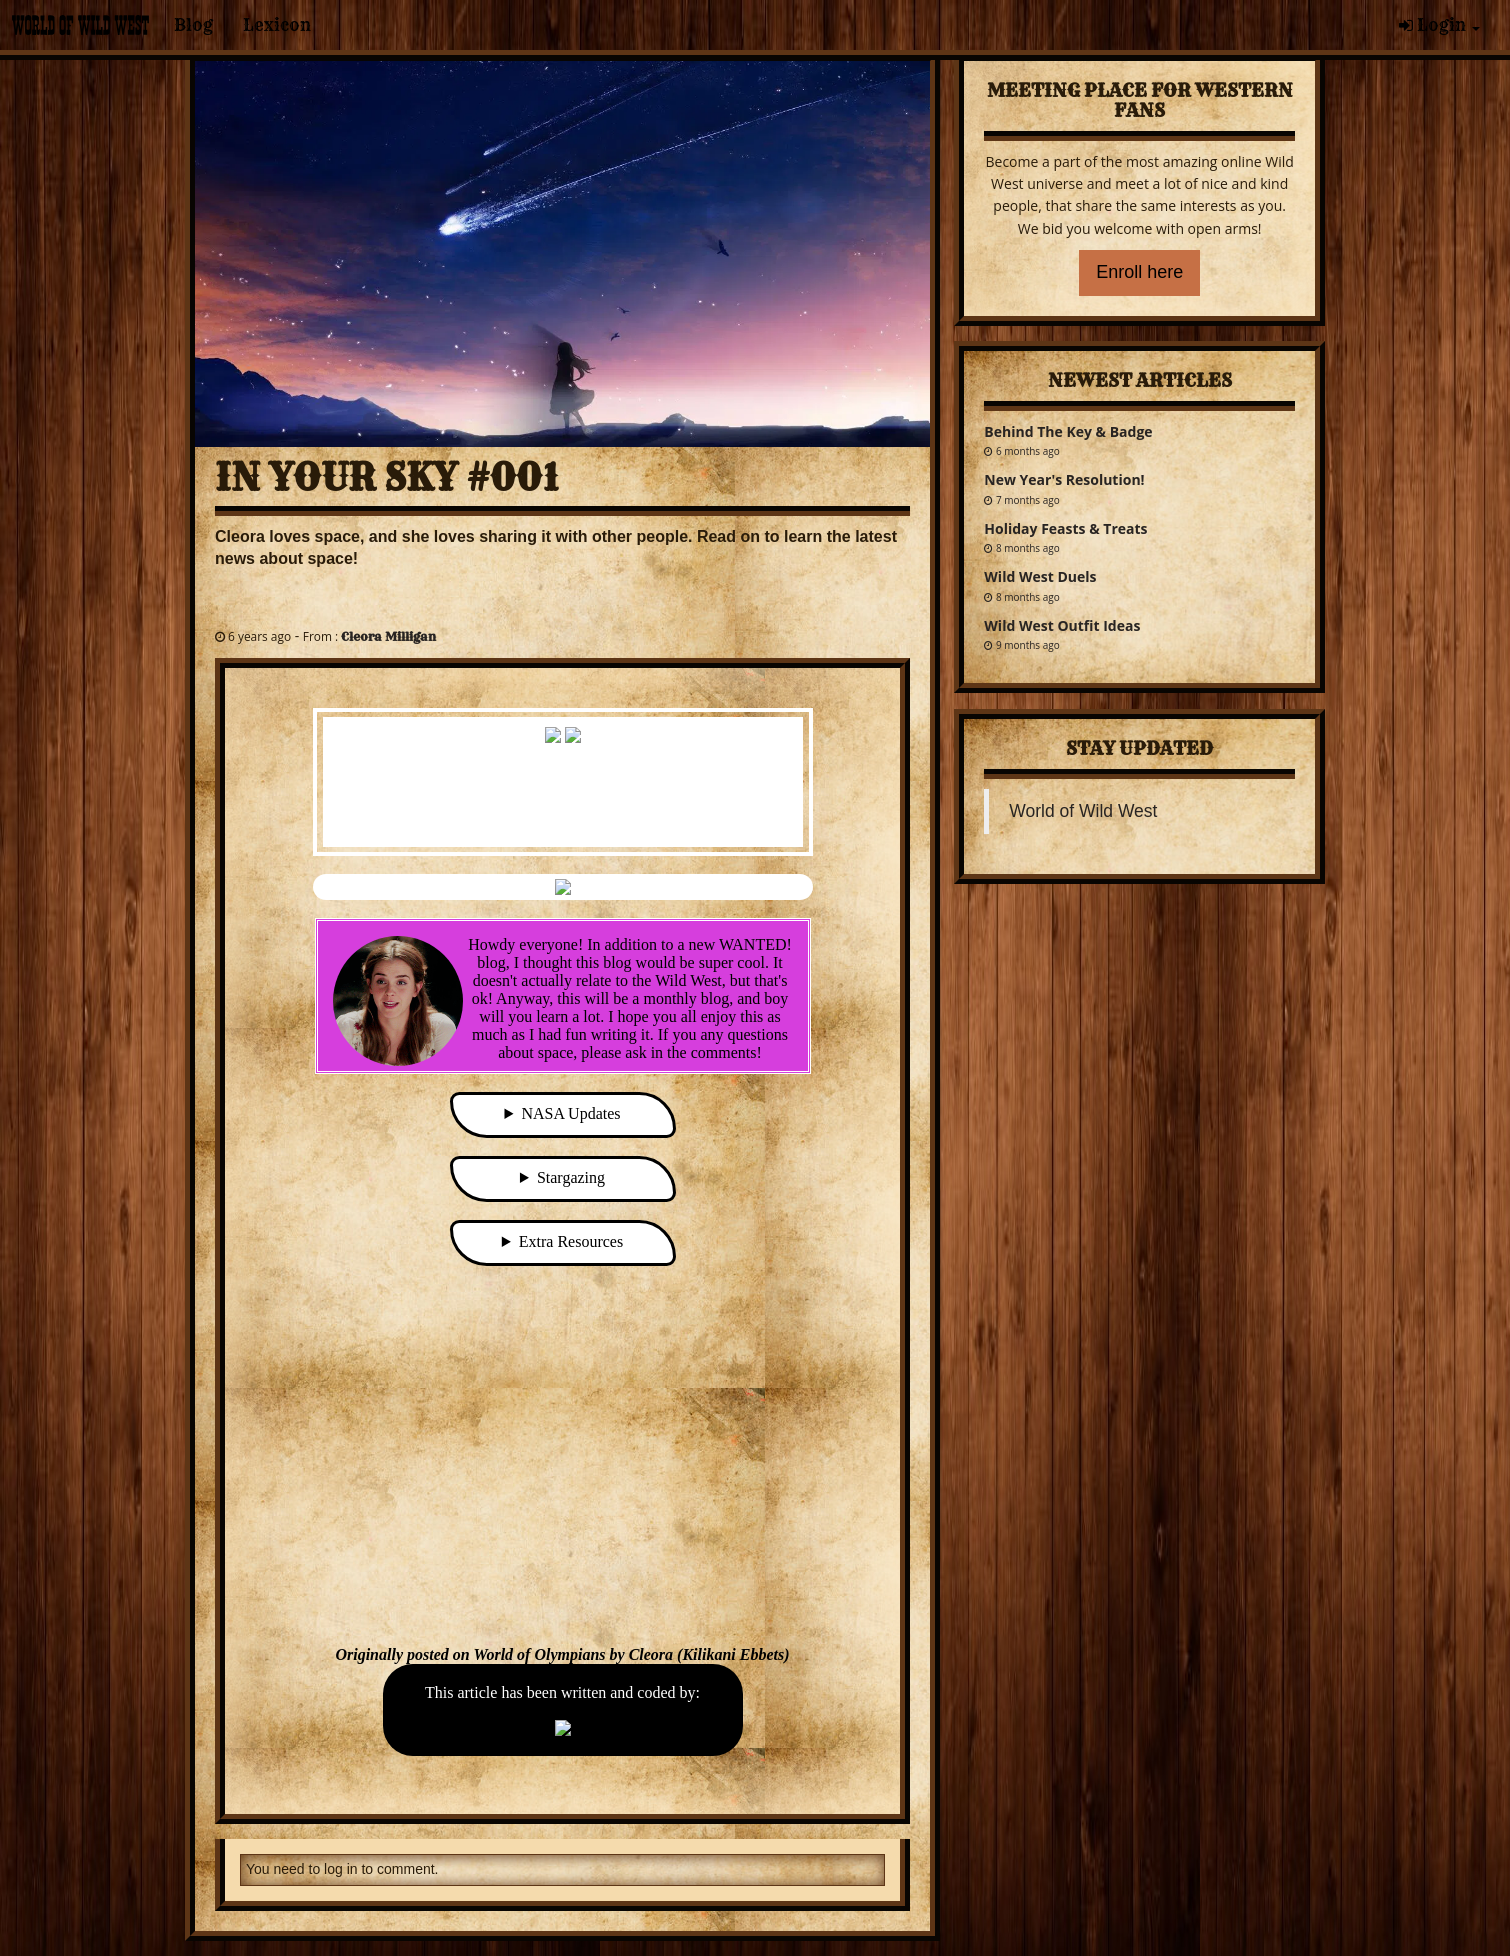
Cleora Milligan (388, 636)
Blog (193, 25)
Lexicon (277, 25)
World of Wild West (1083, 811)
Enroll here (1139, 272)
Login (1439, 25)
